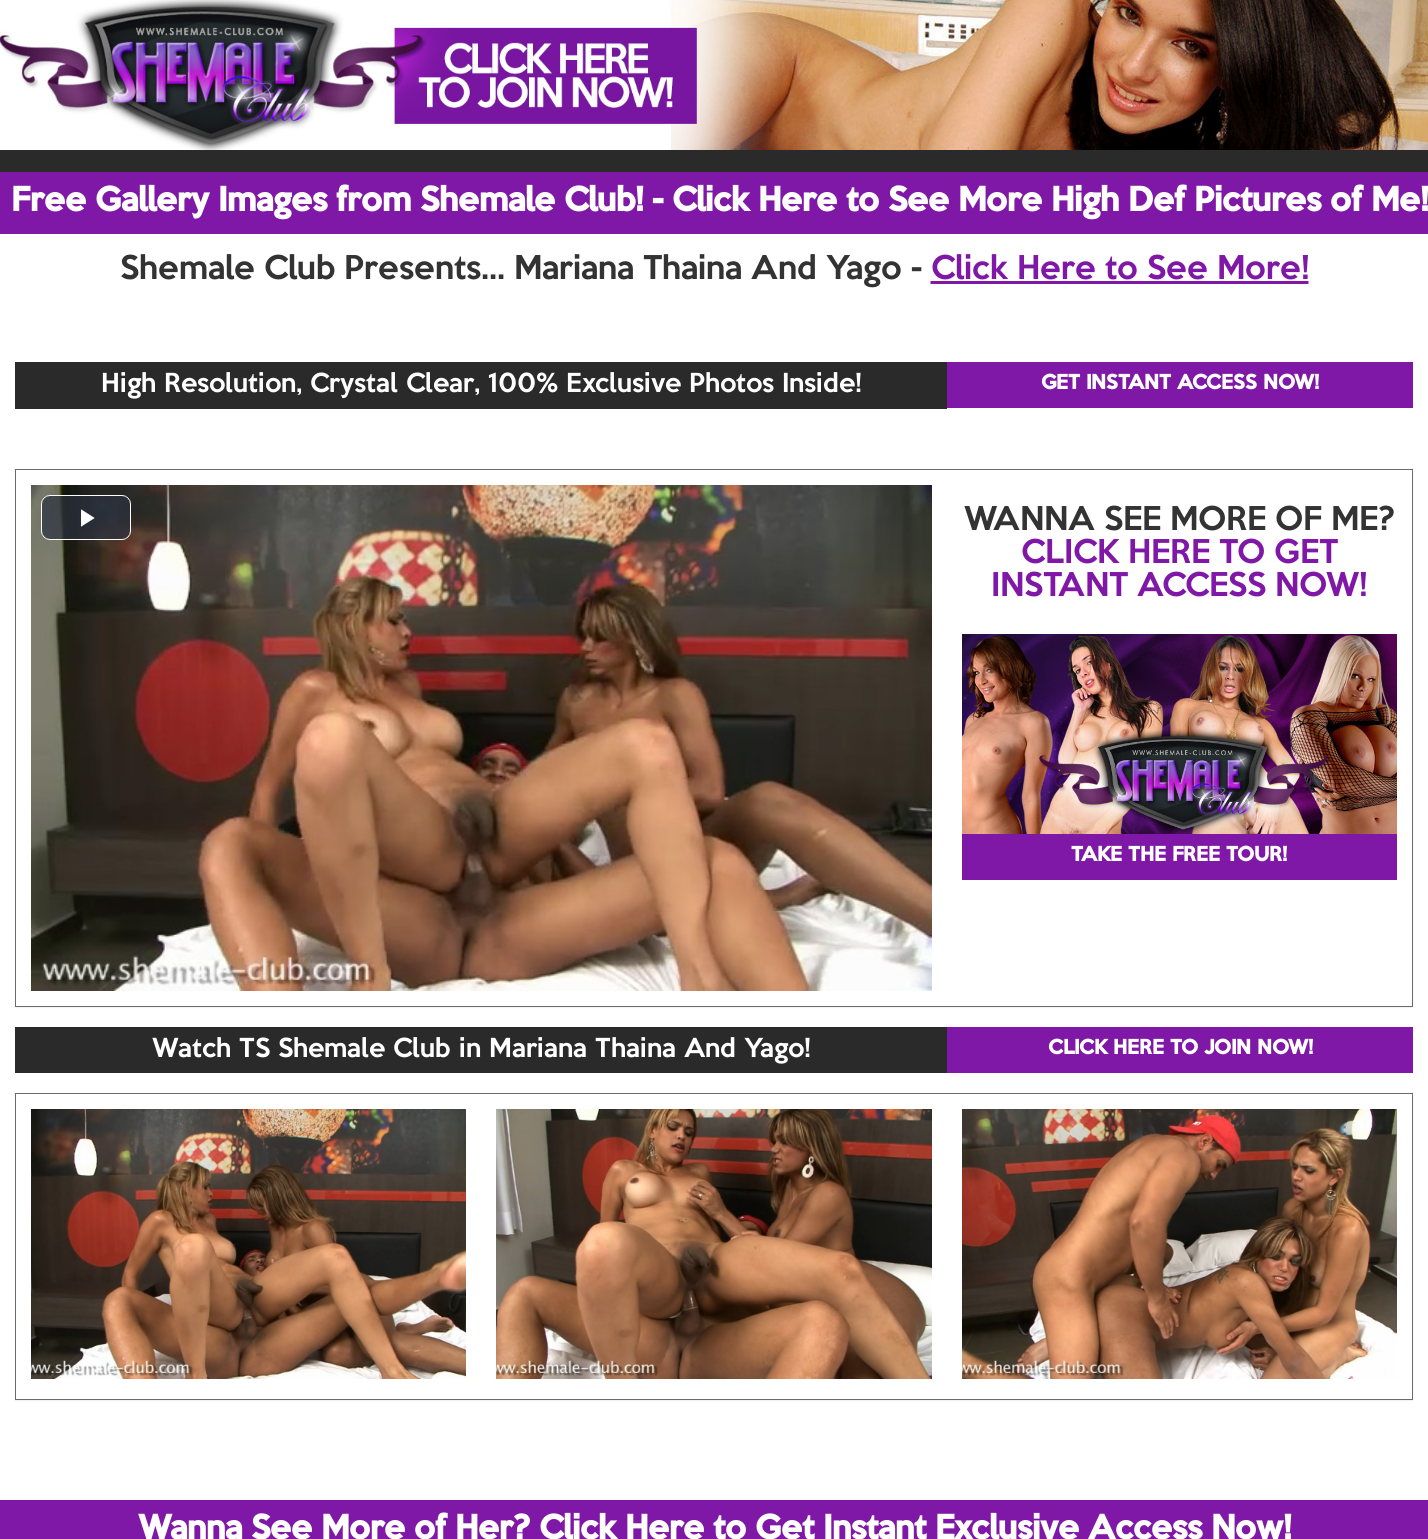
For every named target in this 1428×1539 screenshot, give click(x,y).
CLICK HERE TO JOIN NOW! (1180, 1049)
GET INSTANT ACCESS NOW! (1180, 384)
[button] (86, 517)
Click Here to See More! (1120, 270)
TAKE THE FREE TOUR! (1179, 856)
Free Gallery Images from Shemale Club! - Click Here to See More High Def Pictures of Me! (719, 202)
